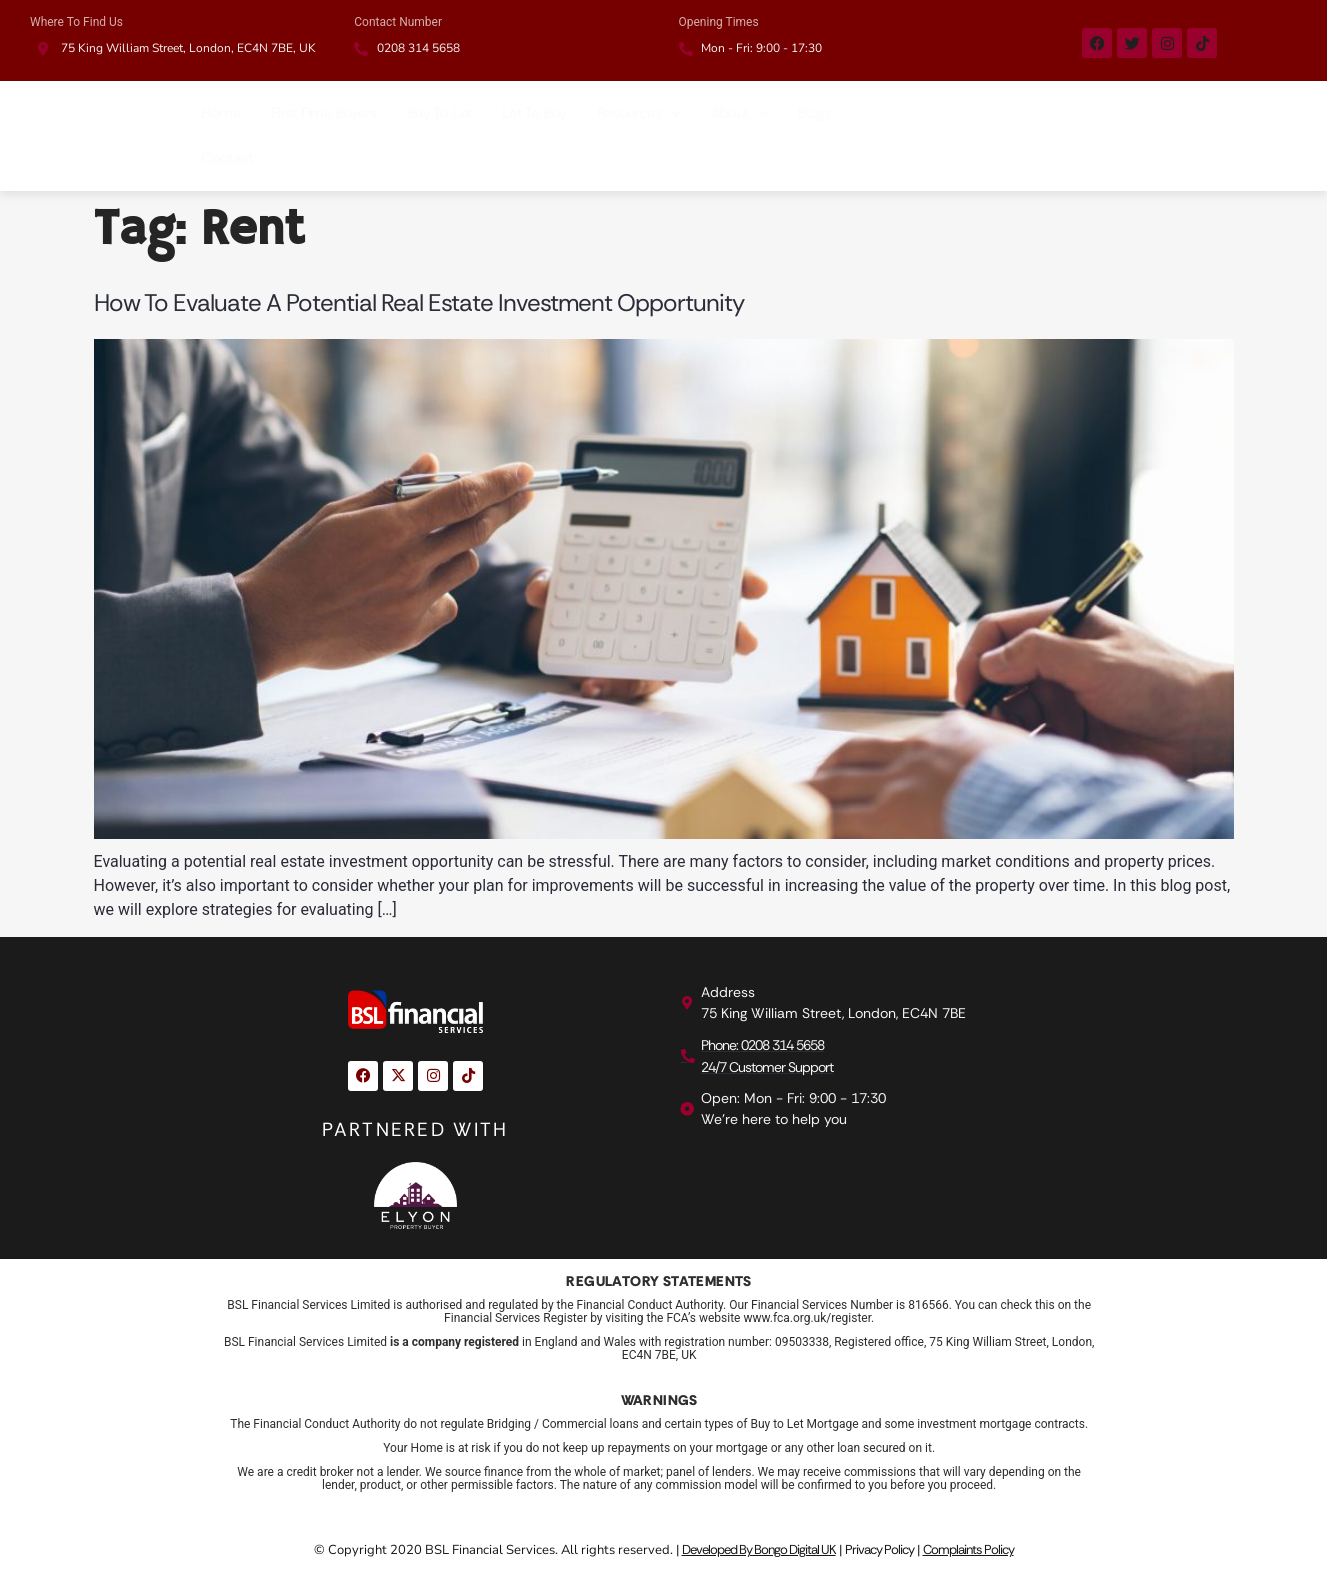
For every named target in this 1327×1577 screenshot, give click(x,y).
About (739, 113)
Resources (638, 113)
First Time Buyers (324, 113)
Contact (226, 158)
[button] (638, 113)
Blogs (814, 113)
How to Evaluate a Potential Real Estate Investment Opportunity (419, 302)
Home (220, 113)
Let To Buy (534, 113)
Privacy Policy (879, 1549)
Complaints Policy (968, 1549)
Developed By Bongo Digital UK (759, 1549)
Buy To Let (439, 113)
